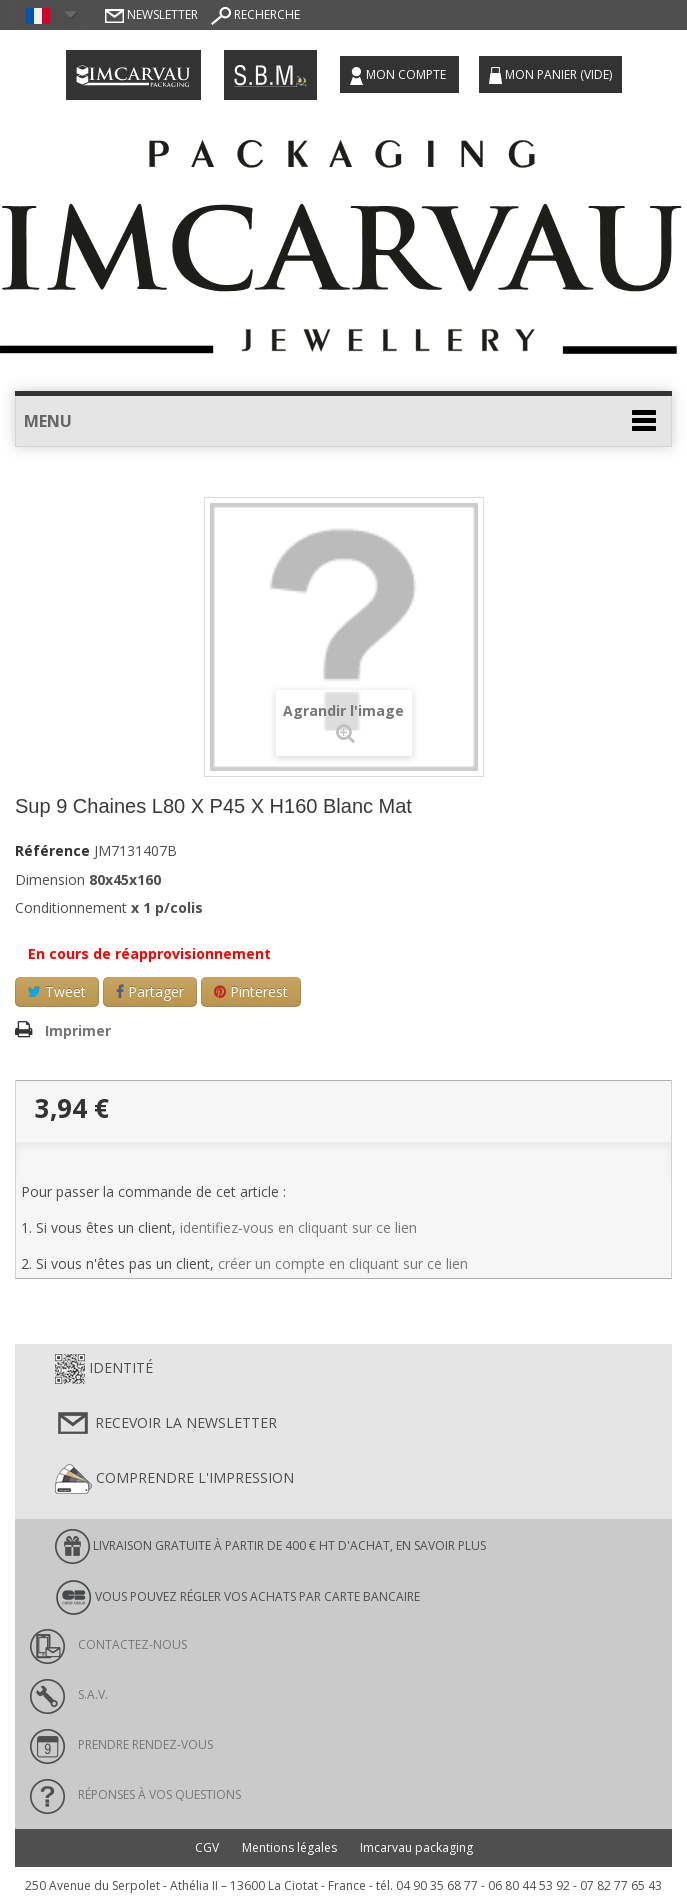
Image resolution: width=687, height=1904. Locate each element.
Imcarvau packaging (416, 1847)
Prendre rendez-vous (121, 1744)
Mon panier (550, 75)
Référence (52, 851)
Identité (104, 1369)
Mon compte (399, 75)
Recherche (255, 14)
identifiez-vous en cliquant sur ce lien (298, 1227)
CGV (207, 1847)
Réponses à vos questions (135, 1794)
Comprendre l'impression (174, 1479)
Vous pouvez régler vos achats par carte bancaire (237, 1597)
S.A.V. (69, 1694)
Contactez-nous (108, 1644)
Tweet (57, 991)
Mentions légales (289, 1847)
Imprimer (78, 1030)
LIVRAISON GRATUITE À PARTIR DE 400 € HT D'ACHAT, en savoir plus (270, 1546)
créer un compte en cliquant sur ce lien (343, 1263)
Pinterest (251, 991)
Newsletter (151, 14)
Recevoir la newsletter (166, 1424)
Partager (150, 991)
